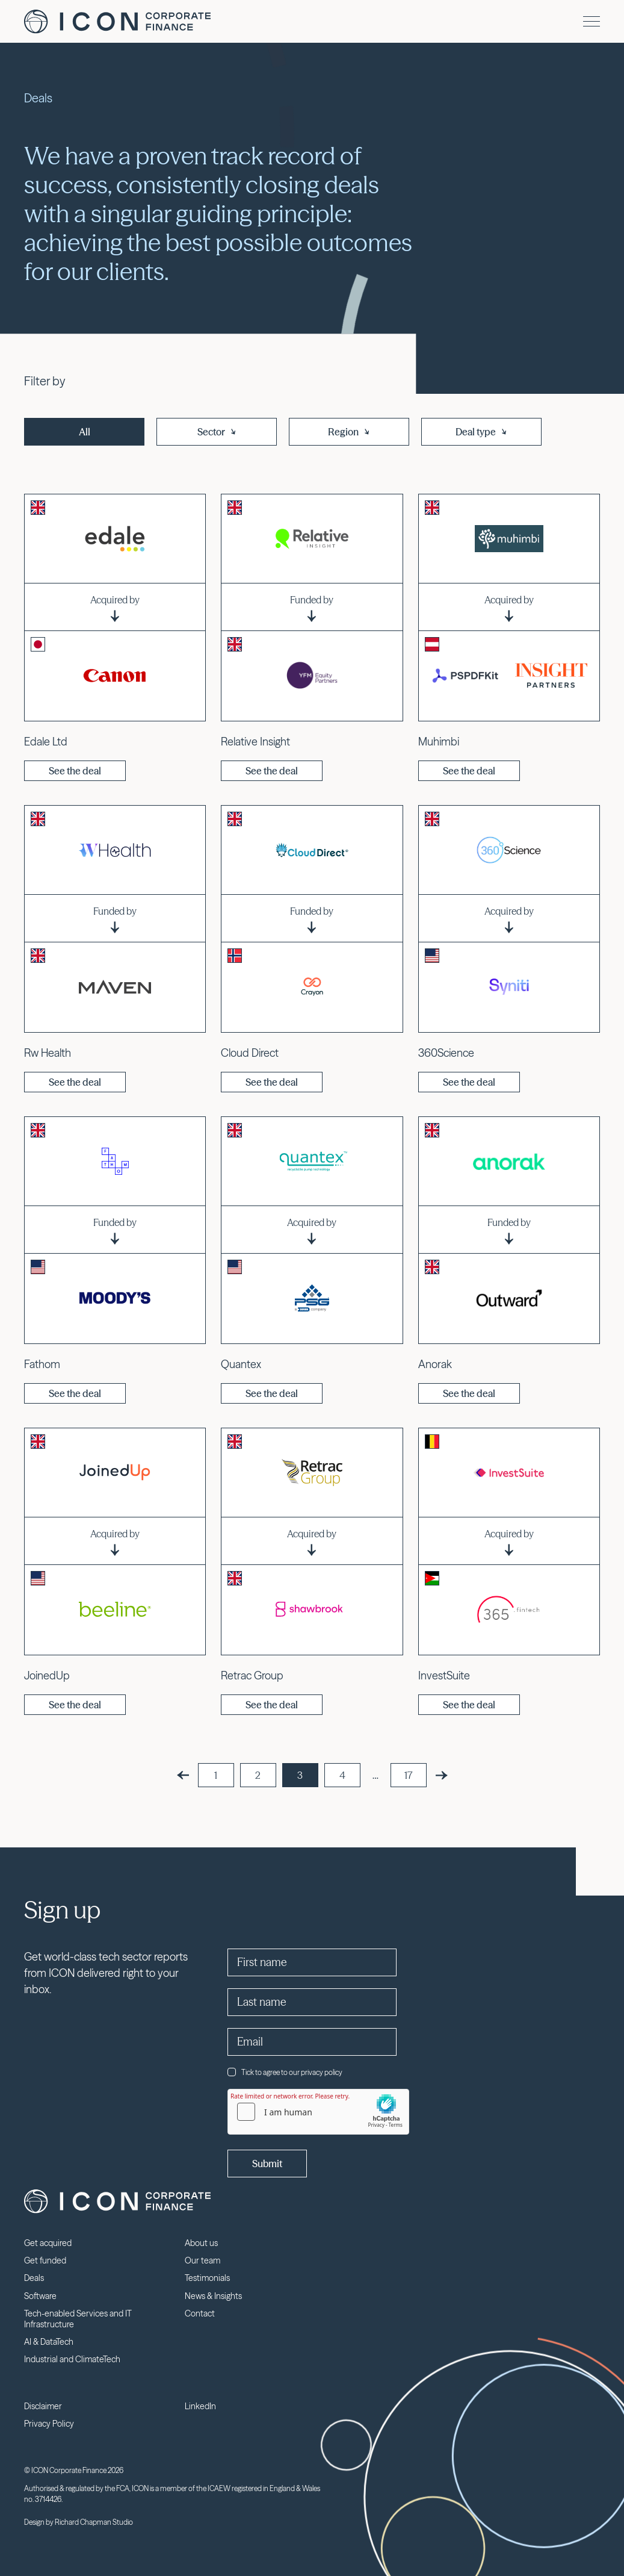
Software (40, 2296)
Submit (267, 2164)
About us (201, 2243)
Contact (200, 2313)
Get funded (45, 2260)
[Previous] (183, 1775)
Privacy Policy (49, 2423)
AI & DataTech (48, 2341)
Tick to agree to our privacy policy (284, 2072)
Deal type (482, 432)
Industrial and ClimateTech (72, 2359)
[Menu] (591, 21)
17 (408, 1775)
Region (349, 432)
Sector (217, 432)
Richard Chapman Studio (94, 2522)
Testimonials (207, 2278)
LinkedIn (200, 2406)
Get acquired (48, 2243)
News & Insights (213, 2296)
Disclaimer (43, 2406)
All (84, 432)
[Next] (442, 1775)
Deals (34, 2278)
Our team (202, 2260)
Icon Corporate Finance (117, 22)
